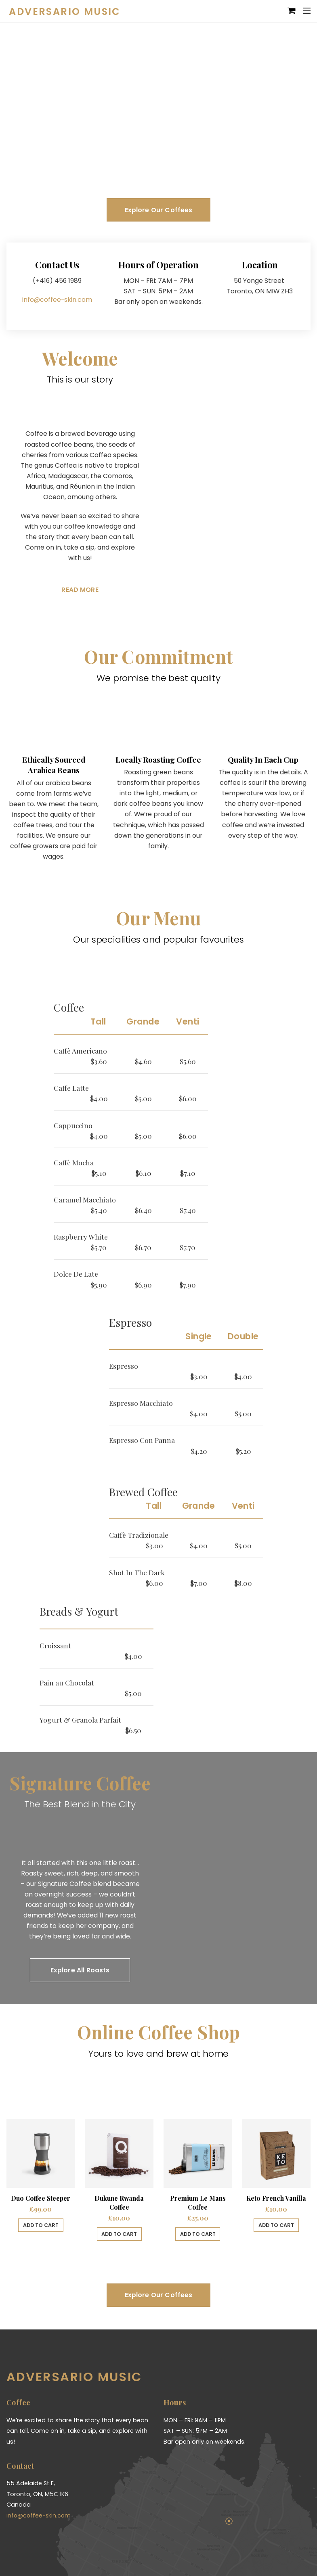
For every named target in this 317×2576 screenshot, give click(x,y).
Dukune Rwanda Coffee (119, 2200)
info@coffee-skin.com (57, 294)
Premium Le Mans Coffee (198, 2200)
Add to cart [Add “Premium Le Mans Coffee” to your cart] (198, 2231)
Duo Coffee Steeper (41, 2195)
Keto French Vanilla (276, 2195)
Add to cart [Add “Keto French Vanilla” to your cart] (276, 2222)
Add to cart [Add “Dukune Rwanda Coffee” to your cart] (119, 2231)
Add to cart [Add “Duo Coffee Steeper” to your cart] (41, 2222)
